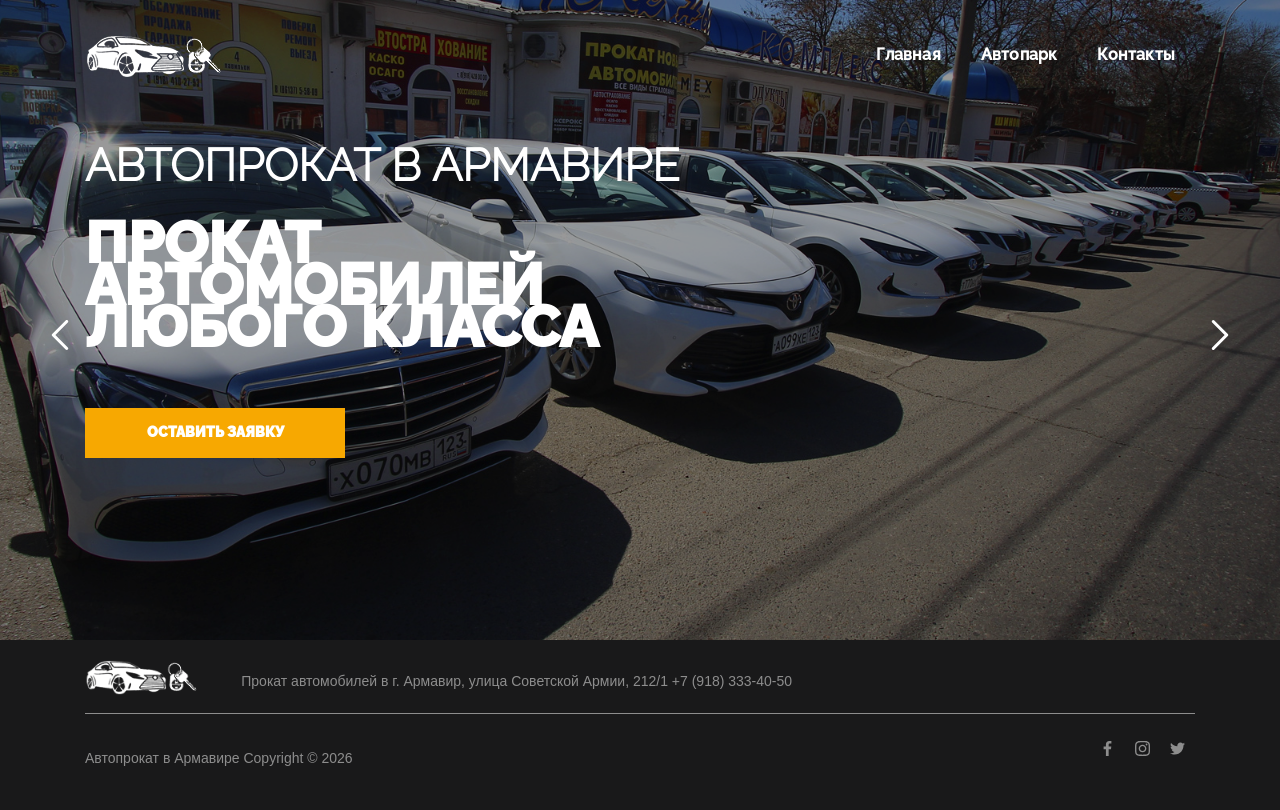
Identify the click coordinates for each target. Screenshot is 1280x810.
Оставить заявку (215, 432)
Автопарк (1019, 54)
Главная (908, 54)
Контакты (1136, 54)
